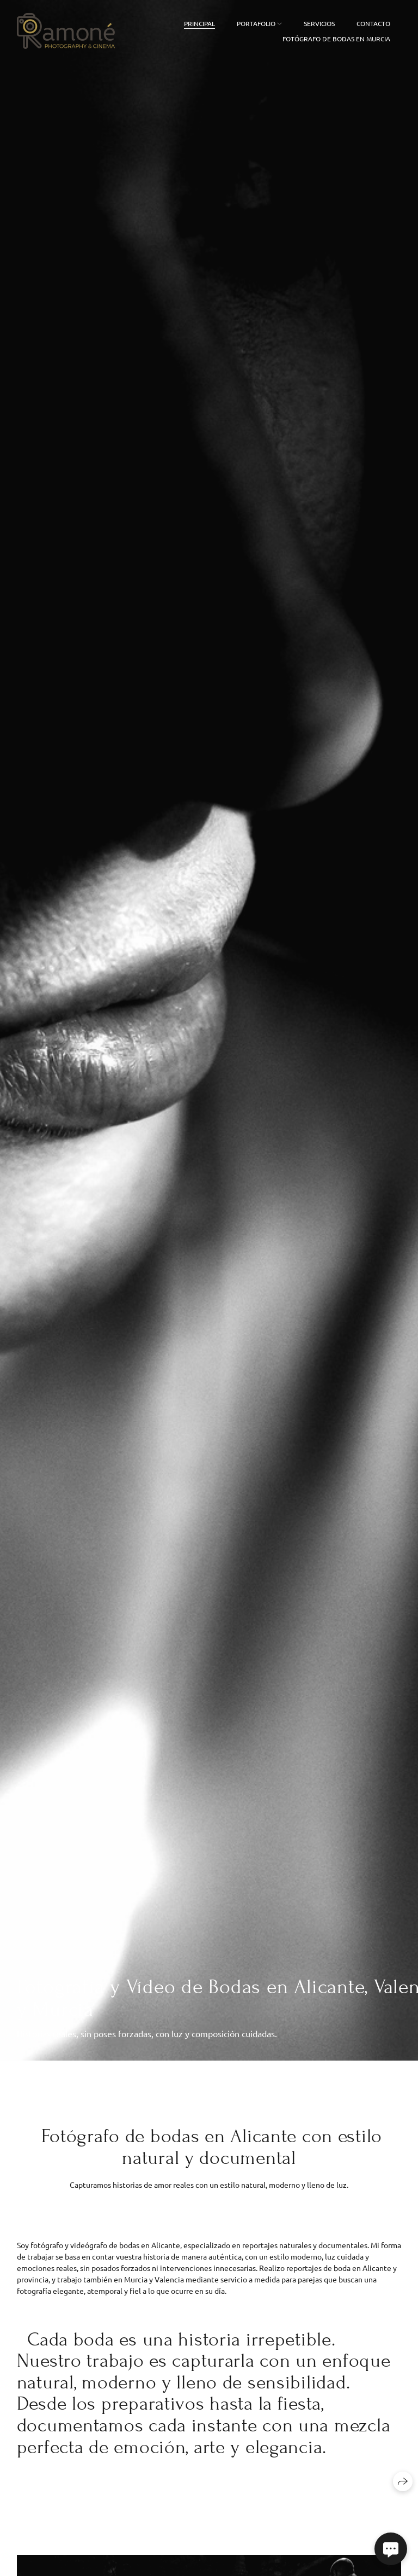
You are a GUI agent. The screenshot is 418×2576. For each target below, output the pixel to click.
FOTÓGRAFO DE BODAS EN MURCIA (336, 38)
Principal (199, 23)
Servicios (319, 23)
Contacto (373, 23)
